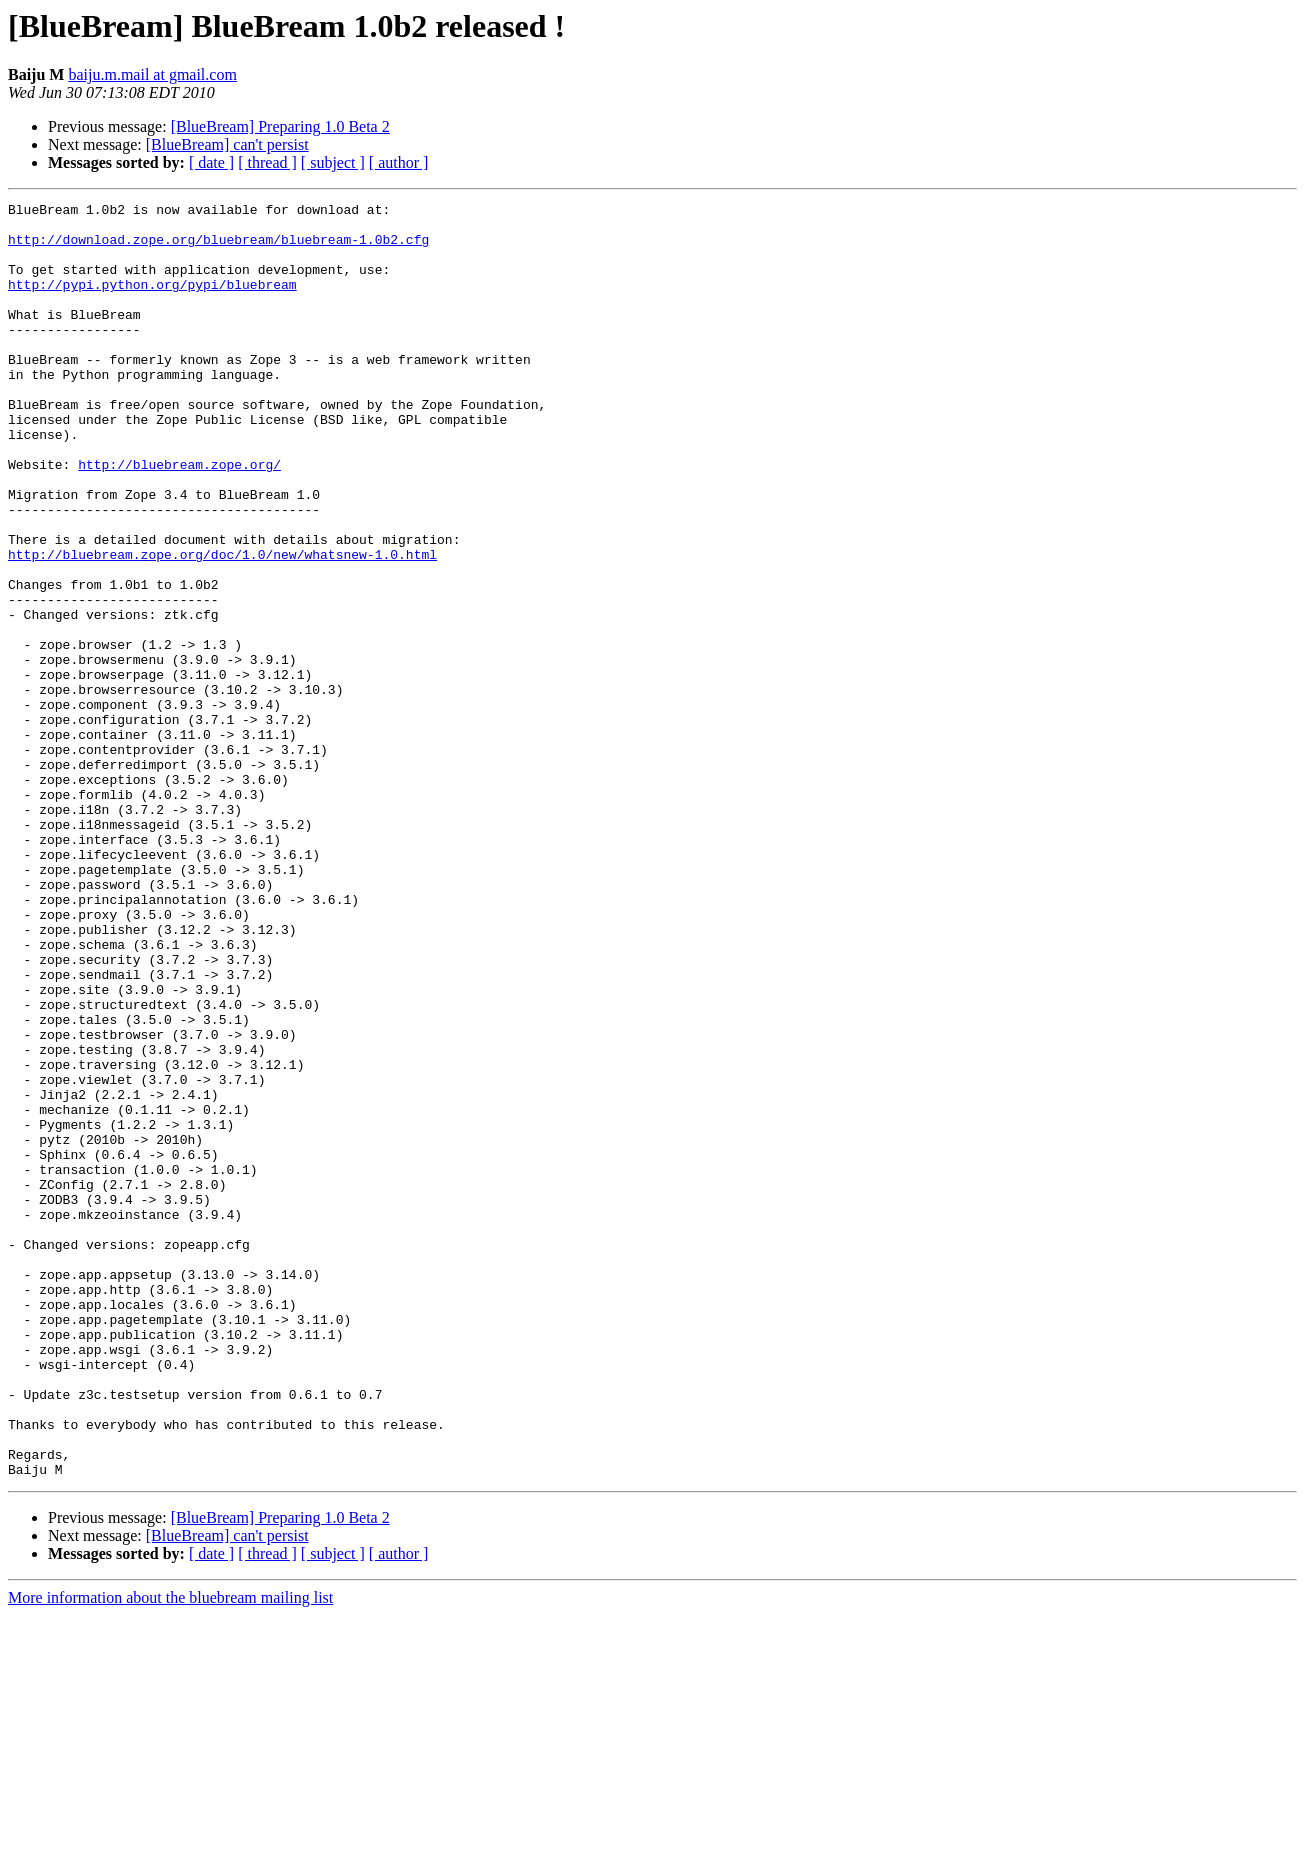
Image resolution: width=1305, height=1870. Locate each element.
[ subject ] (333, 162)
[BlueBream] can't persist (227, 144)
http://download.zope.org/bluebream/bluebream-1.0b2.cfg (218, 248)
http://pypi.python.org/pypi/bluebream (152, 302)
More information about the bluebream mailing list (170, 1852)
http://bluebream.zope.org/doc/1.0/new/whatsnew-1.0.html (222, 626)
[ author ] (399, 162)
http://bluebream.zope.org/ (179, 518)
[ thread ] (267, 162)
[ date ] (211, 162)
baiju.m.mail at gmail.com (152, 74)
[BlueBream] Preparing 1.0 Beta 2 (280, 126)
